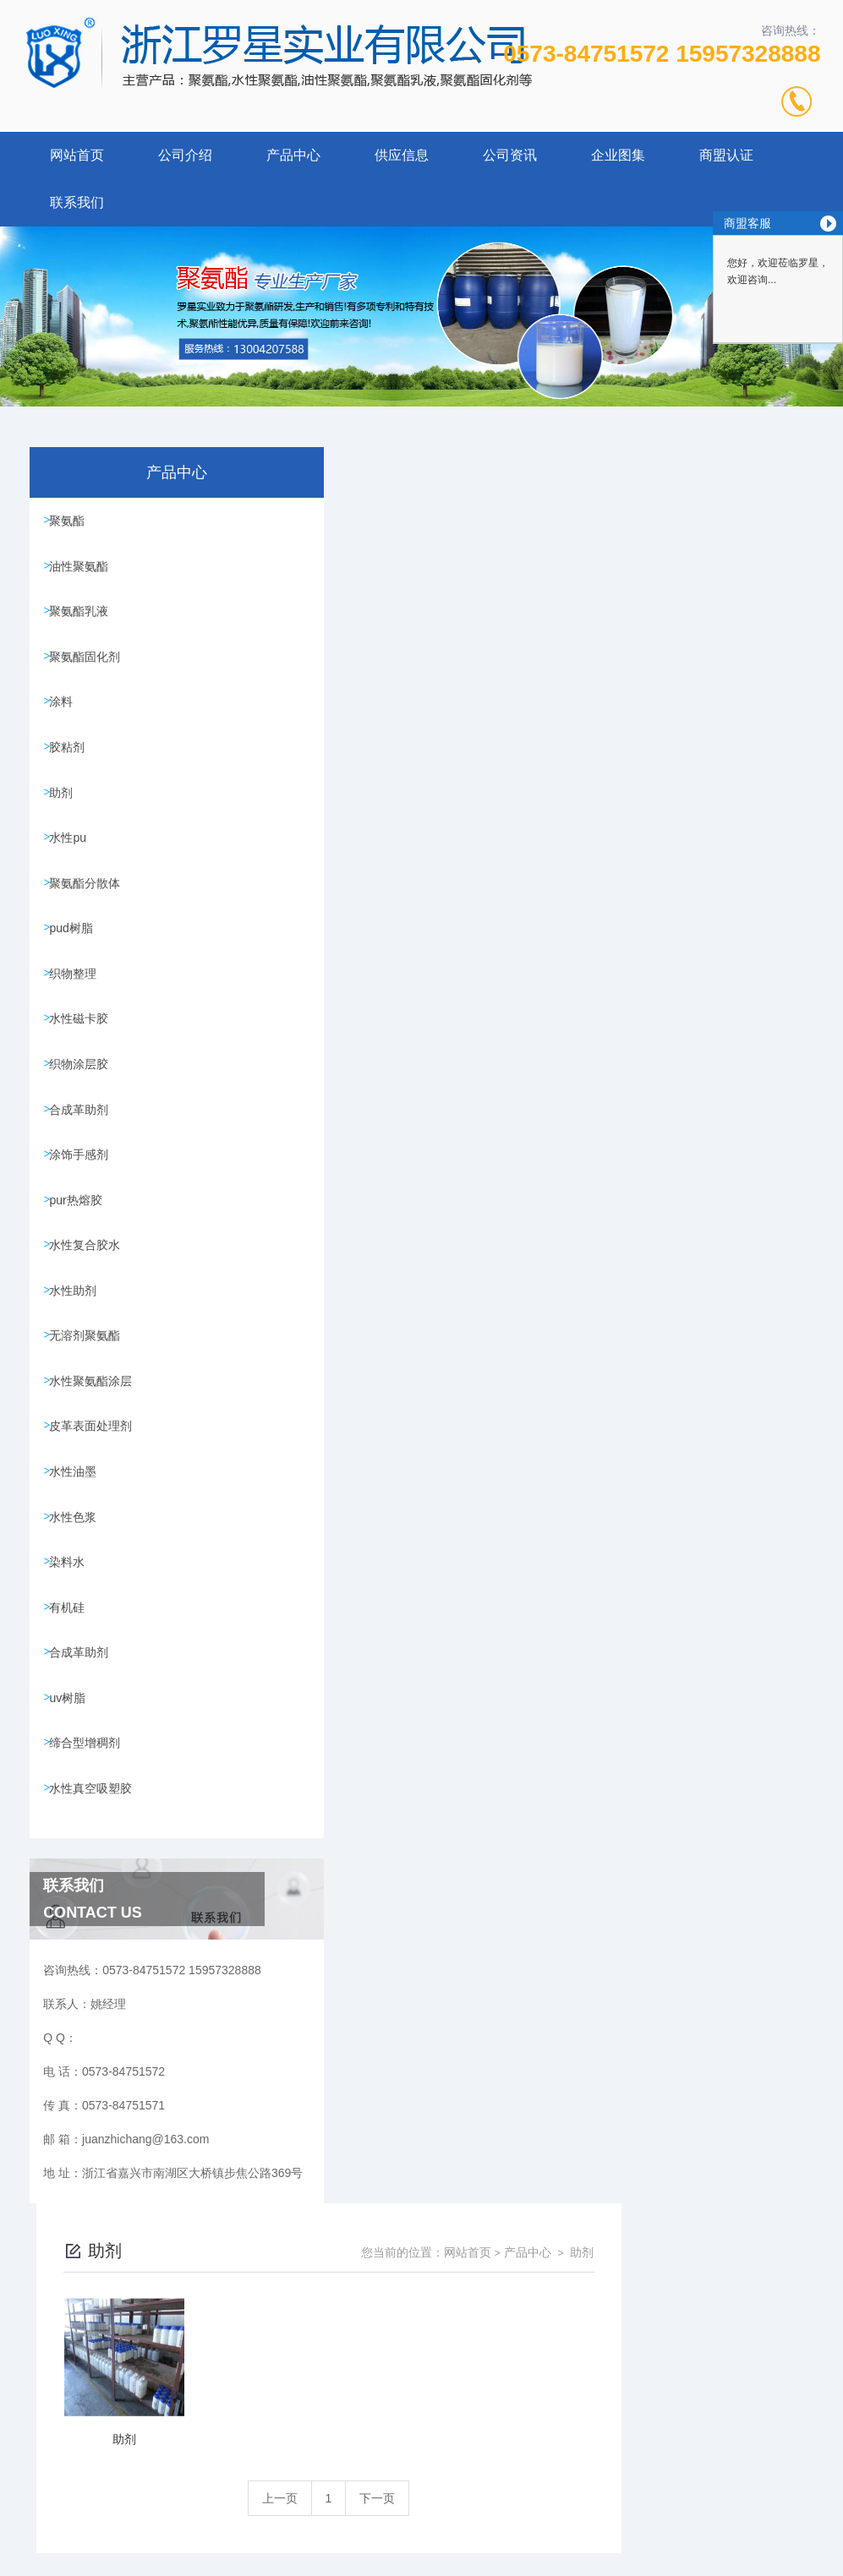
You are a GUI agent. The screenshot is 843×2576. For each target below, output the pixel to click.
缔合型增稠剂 (88, 1822)
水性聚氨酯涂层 (94, 1437)
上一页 (479, 742)
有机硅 (71, 1677)
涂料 (65, 714)
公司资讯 (510, 155)
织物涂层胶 (82, 1099)
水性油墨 (77, 1533)
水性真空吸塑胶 (94, 1870)
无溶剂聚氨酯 (88, 1388)
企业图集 (618, 155)
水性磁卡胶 (82, 1051)
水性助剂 (77, 1340)
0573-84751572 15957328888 (661, 54)
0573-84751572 (302, 2456)
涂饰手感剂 (82, 1196)
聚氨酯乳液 (82, 618)
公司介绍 (185, 155)
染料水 (71, 1629)
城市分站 (45, 2556)
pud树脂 (74, 955)
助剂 (65, 810)
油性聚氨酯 (82, 569)
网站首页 (77, 155)
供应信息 (402, 155)
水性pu (71, 858)
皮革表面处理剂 (94, 1485)
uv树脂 (71, 1774)
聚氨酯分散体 (88, 907)
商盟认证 (726, 155)
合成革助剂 (82, 1147)
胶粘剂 (71, 762)
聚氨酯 (71, 521)
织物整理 (77, 1003)
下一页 (576, 742)
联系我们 (77, 202)
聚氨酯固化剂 (88, 666)
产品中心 (293, 155)
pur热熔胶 (79, 1244)
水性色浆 (77, 1581)
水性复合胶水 (88, 1292)
